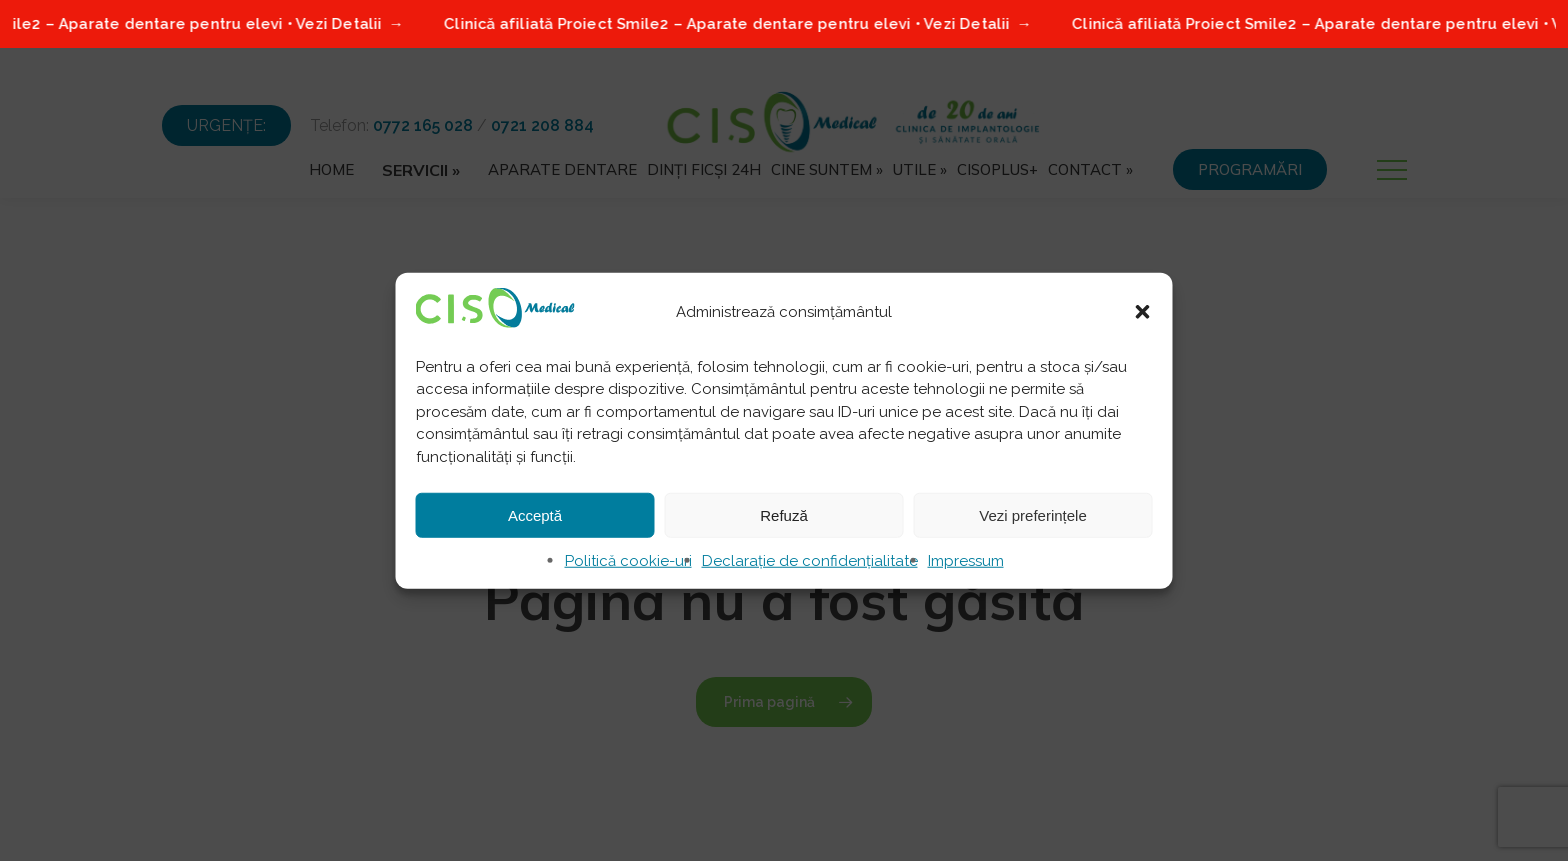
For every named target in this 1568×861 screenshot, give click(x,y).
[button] (1143, 311)
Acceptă (535, 514)
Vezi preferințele (1033, 514)
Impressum (966, 561)
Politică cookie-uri (628, 561)
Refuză (784, 514)
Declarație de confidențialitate (810, 561)
